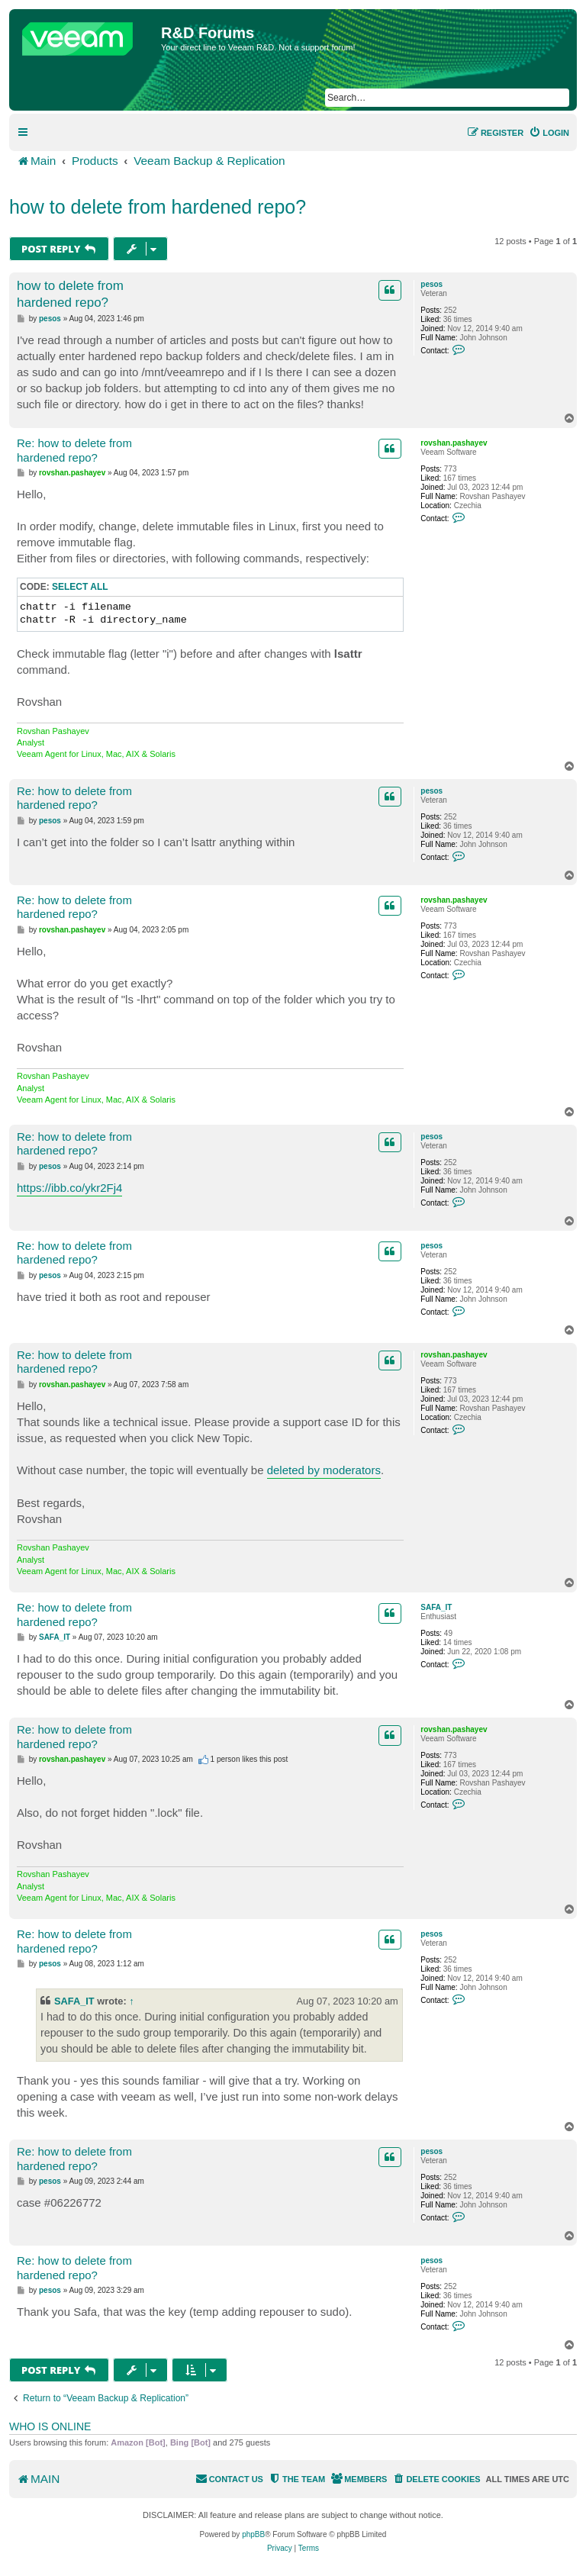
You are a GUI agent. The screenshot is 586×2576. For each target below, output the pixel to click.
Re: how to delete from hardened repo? (74, 450)
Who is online (50, 2426)
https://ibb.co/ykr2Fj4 (69, 1187)
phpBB (253, 2534)
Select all (80, 586)
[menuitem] (549, 133)
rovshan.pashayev (453, 443)
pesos (431, 284)
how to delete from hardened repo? (157, 206)
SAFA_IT (436, 1607)
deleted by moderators (324, 1469)
